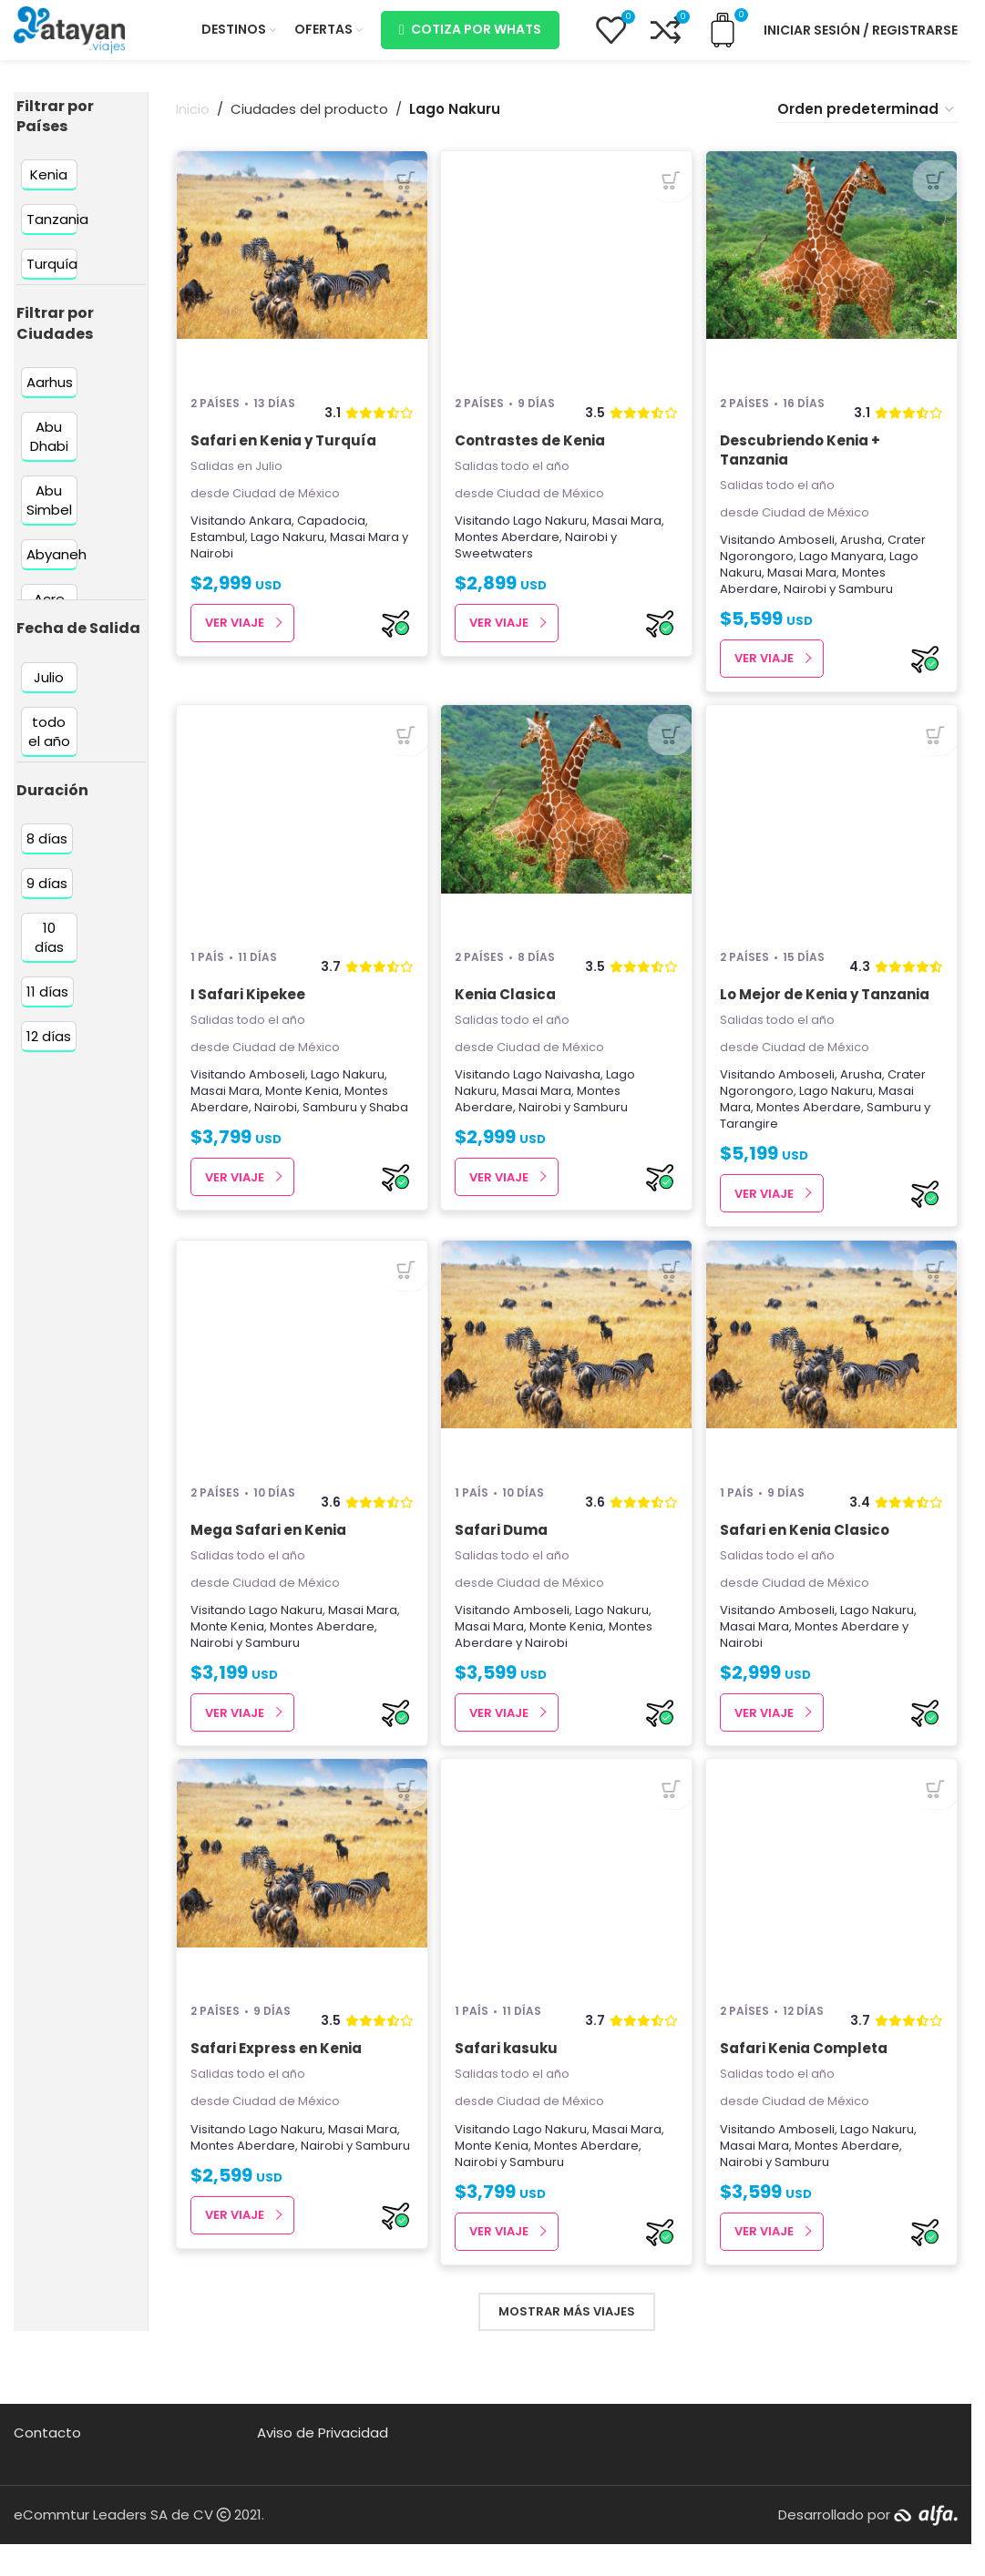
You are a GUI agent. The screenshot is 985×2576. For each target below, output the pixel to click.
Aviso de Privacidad (322, 2464)
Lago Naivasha (558, 1094)
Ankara (270, 533)
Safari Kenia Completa (807, 2080)
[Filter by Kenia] (49, 188)
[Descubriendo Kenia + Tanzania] (833, 278)
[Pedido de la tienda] (866, 122)
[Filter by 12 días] (48, 1048)
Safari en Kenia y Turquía (283, 453)
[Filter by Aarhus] (49, 395)
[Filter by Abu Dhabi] (49, 450)
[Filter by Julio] (49, 690)
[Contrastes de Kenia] (566, 278)
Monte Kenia (302, 1110)
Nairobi (211, 566)
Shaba (388, 1127)
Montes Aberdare (509, 549)
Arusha (865, 552)
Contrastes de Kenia (532, 453)
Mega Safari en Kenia (268, 1555)
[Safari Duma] (566, 1380)
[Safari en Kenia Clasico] (833, 1380)
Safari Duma (503, 1555)
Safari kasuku (508, 2080)
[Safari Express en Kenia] (300, 1905)
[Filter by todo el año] (49, 744)
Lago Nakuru (287, 549)
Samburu (869, 601)
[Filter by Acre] (49, 612)
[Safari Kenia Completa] (833, 1905)
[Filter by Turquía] (51, 277)
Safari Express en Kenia (276, 2080)
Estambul (217, 549)
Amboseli (810, 552)
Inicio (193, 122)
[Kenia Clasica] (566, 838)
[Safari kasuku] (566, 1905)
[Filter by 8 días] (46, 851)
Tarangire (752, 1143)
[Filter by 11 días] (47, 1004)
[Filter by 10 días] (49, 950)
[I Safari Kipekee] (300, 838)
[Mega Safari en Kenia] (300, 1380)
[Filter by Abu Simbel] (49, 514)
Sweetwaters (496, 566)
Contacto (47, 2464)
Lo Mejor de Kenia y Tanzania (828, 1013)
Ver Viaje (234, 636)
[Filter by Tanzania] (57, 232)
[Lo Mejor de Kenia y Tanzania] (833, 838)
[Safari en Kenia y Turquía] (300, 278)
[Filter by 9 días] (46, 895)
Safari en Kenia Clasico (808, 1555)
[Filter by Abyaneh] (56, 568)
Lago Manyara (845, 569)
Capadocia (331, 533)
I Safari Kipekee (247, 1013)
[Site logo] (69, 35)
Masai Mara (364, 549)
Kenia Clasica (507, 1013)
